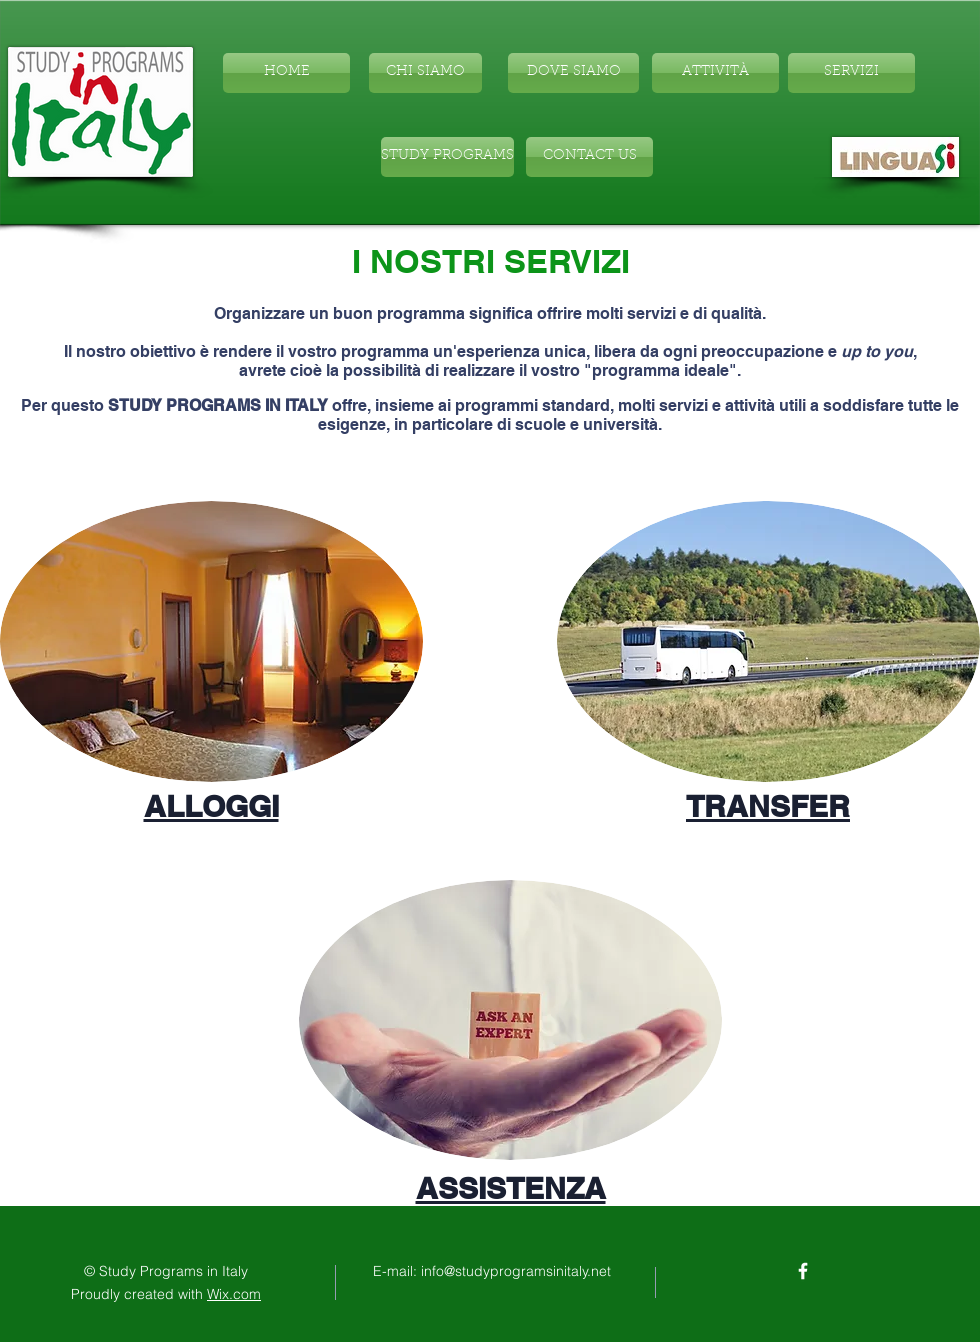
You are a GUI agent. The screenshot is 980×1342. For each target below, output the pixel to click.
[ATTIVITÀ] (715, 73)
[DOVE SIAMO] (573, 73)
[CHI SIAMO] (425, 73)
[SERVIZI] (851, 73)
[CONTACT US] (589, 157)
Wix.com (234, 1294)
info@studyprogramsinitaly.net (516, 1271)
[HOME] (286, 73)
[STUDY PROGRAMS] (447, 157)
